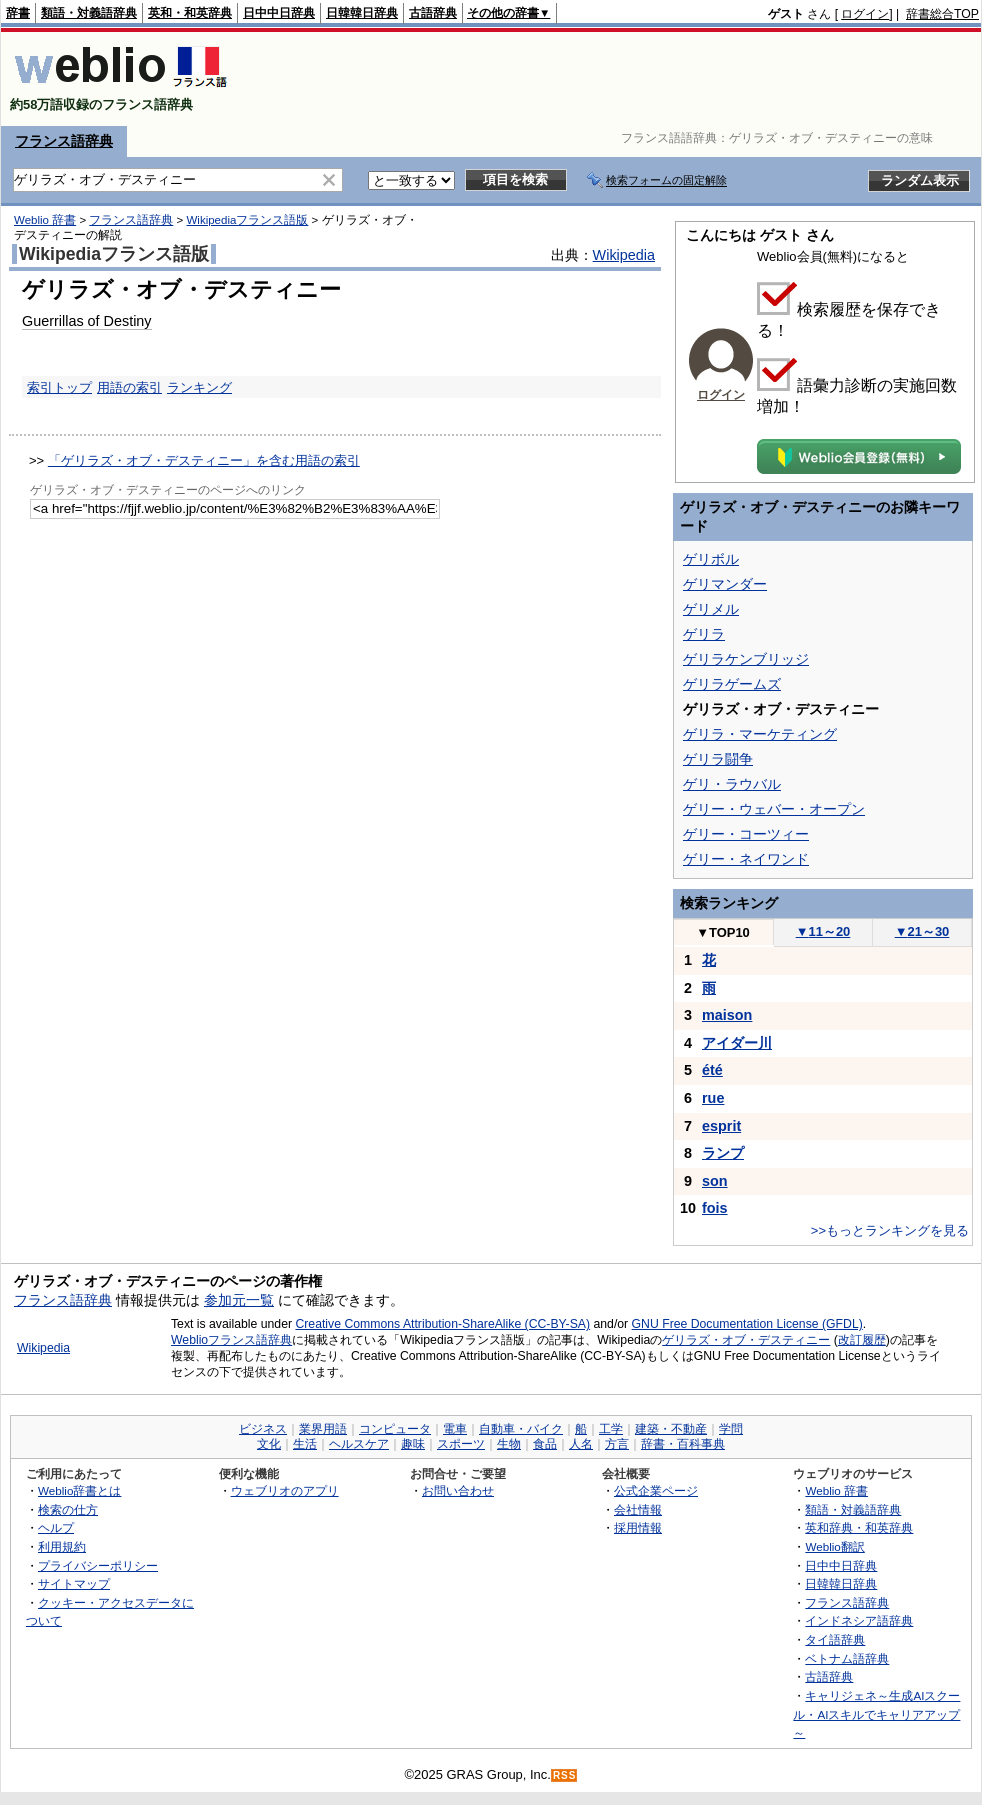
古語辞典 (433, 13)
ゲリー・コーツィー (746, 834)
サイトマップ (74, 1583)
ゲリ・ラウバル (732, 784)
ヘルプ (56, 1527)
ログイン (865, 14)
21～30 (922, 931)
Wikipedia (624, 255)
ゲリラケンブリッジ (746, 659)
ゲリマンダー (725, 584)
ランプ (723, 1153)
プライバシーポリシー (98, 1565)
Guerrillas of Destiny (87, 321)
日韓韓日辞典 (362, 13)
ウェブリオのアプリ (285, 1490)
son (715, 1181)
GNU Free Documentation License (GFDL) (747, 1324)
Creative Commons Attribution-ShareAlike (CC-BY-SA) (442, 1324)
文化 (269, 1444)
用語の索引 (129, 387)
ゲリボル (711, 559)
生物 (509, 1444)
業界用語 (323, 1429)
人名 (581, 1444)
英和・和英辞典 (190, 13)
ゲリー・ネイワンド (746, 859)
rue (713, 1098)
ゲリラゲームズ (732, 684)
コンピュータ (395, 1429)
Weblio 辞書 (45, 220)
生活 (305, 1444)
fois (715, 1208)
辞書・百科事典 (683, 1444)
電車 (455, 1429)
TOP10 (723, 932)
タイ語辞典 (835, 1639)
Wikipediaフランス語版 (247, 220)
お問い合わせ (458, 1490)
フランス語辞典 (64, 141)
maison (727, 1015)
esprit (721, 1126)
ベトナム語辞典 (847, 1658)
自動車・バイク (521, 1429)
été (712, 1070)
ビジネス (263, 1429)
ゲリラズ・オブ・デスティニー (746, 1340)
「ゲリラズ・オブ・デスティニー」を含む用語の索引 (204, 460)
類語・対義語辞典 (89, 13)
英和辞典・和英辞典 (859, 1527)
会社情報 (638, 1509)
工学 (611, 1429)
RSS (565, 1775)
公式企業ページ (656, 1490)
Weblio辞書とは (79, 1490)
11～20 (823, 931)
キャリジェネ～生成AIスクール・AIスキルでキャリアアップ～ (876, 1714)
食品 (545, 1444)
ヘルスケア (359, 1444)
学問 (731, 1429)
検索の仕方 (68, 1509)
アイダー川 (737, 1043)
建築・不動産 (671, 1429)
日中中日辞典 (279, 13)
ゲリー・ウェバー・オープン (774, 809)
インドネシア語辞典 (859, 1620)
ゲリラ (704, 634)
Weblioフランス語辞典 (231, 1340)
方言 (617, 1444)
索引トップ (59, 387)
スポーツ (461, 1444)
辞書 (18, 13)
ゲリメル (711, 609)
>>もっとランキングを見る (890, 1230)
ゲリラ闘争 (718, 759)
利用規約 (62, 1546)
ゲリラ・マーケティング (760, 734)
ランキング (199, 387)
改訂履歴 (862, 1340)
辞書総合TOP (942, 14)
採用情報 (638, 1527)
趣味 (413, 1444)
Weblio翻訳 (834, 1546)
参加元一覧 (239, 1300)
